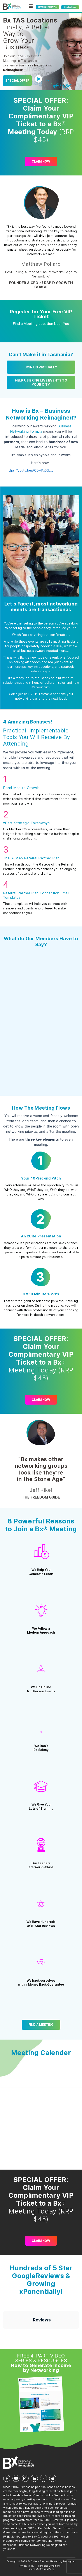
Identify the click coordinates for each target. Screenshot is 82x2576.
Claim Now (41, 161)
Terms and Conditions (48, 2565)
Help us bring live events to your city (41, 382)
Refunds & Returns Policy (41, 2569)
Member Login (70, 7)
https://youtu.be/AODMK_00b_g (30, 470)
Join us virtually (41, 367)
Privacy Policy (26, 2565)
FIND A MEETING (41, 2024)
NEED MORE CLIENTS (47, 7)
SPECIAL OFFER (17, 80)
